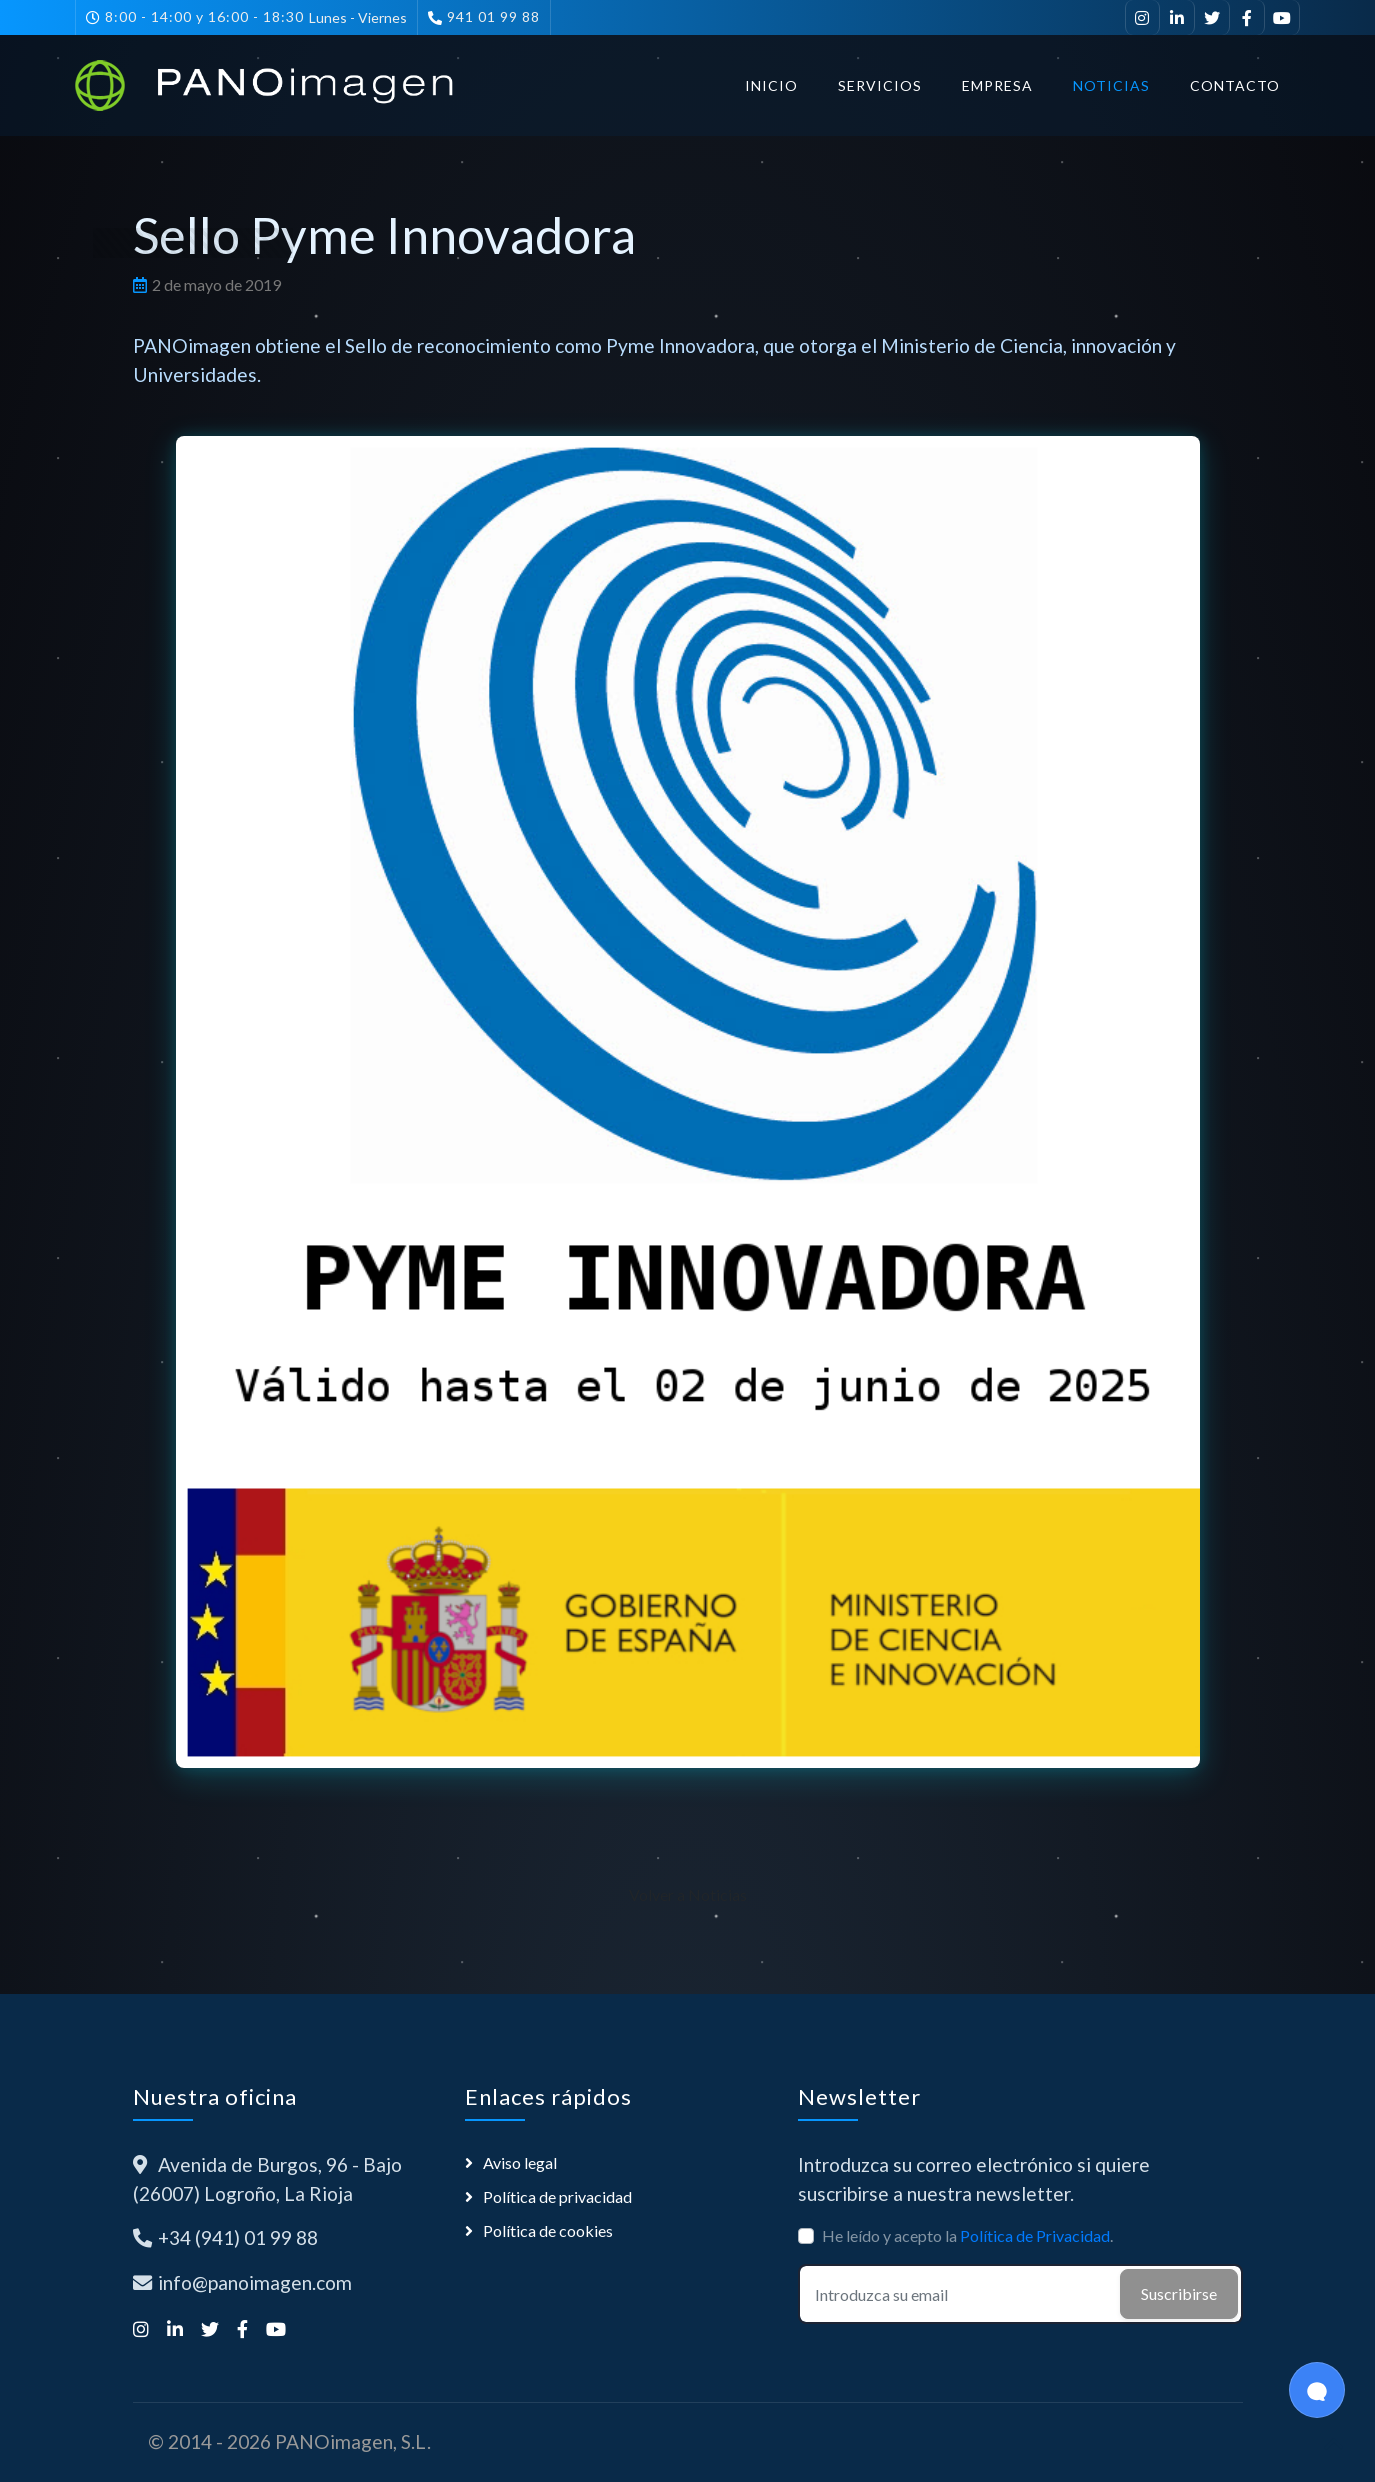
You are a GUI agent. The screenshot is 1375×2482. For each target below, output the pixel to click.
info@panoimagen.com (255, 2282)
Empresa (997, 85)
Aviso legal (520, 2162)
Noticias (1111, 85)
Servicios (880, 85)
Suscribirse (1179, 2293)
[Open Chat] (1317, 2390)
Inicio (771, 85)
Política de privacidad (557, 2196)
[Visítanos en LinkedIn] (1177, 17)
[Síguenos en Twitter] (1212, 17)
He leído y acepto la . (967, 2235)
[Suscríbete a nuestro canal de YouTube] (1282, 17)
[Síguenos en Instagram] (1142, 17)
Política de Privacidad (1035, 2235)
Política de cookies (548, 2230)
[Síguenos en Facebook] (1247, 17)
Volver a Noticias (688, 1894)
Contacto (1235, 85)
